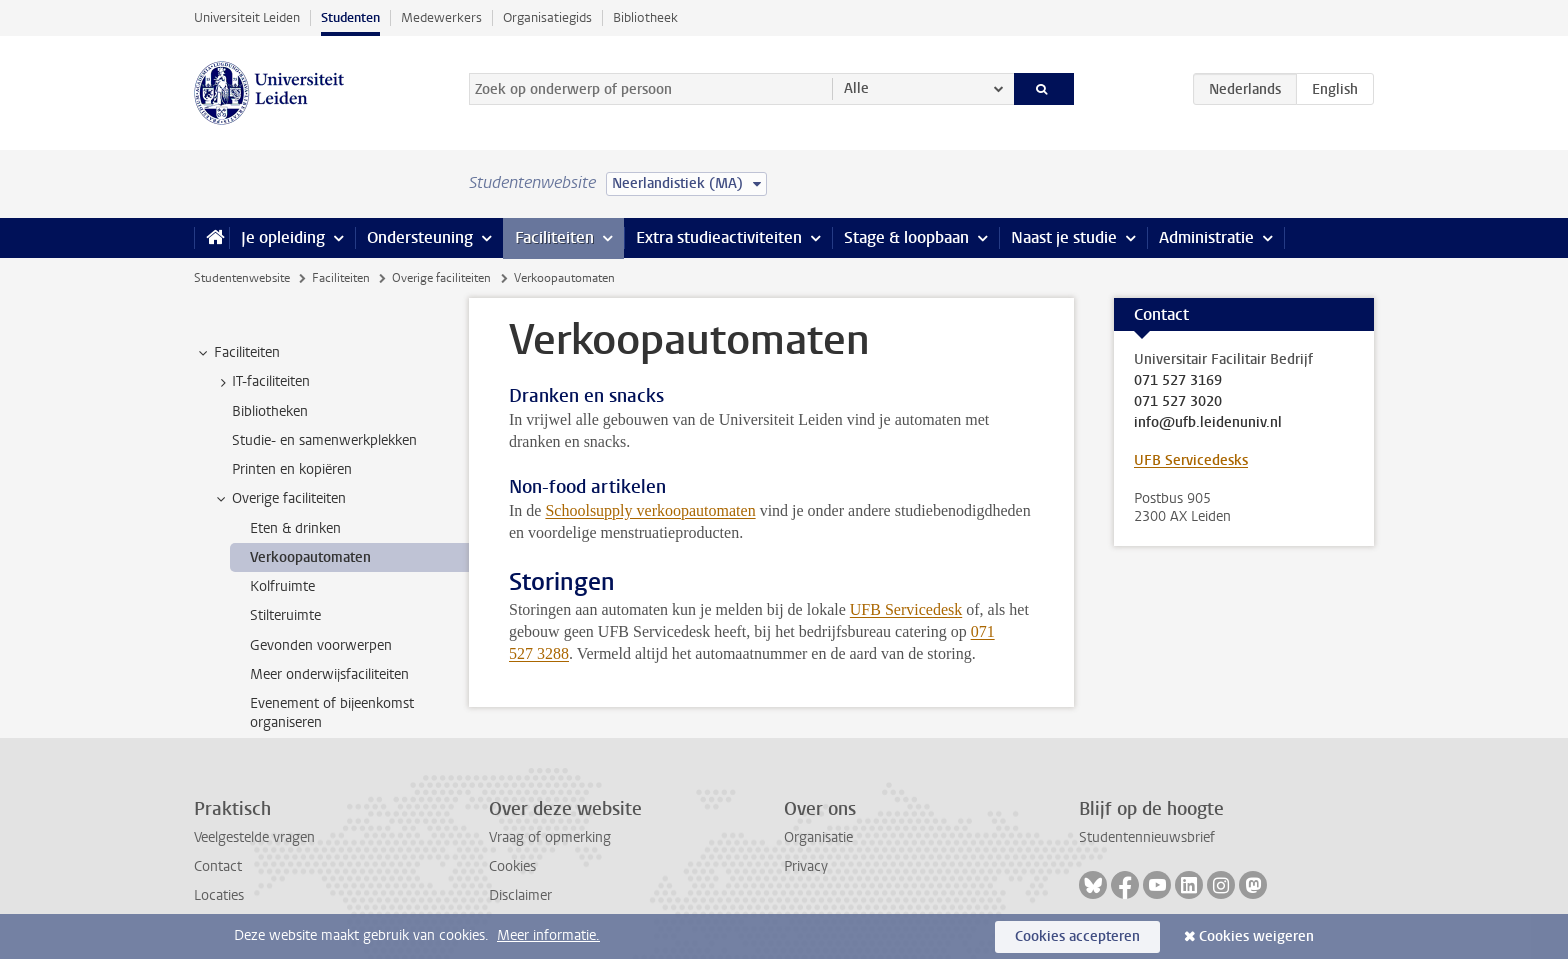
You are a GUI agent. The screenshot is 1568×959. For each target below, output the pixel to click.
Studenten (350, 17)
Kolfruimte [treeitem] (282, 586)
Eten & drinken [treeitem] (295, 528)
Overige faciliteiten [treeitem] (279, 499)
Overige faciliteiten (441, 278)
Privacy (806, 866)
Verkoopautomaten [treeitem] (310, 557)
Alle (856, 88)
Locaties (219, 895)
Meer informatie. (548, 935)
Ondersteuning (420, 237)
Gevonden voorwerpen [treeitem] (321, 645)
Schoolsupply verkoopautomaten (650, 510)
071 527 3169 (1178, 381)
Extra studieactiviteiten (719, 237)
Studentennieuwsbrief (1147, 837)
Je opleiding (283, 237)
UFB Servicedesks (1191, 460)
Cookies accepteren (1077, 936)
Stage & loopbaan (906, 237)
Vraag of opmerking (550, 837)
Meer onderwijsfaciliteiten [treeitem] (329, 674)
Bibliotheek (645, 17)
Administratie (1206, 237)
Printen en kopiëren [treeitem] (292, 469)
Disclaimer (520, 895)
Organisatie (818, 837)
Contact (218, 866)
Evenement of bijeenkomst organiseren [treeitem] (332, 713)
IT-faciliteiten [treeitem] (261, 382)
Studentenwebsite (242, 278)
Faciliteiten (554, 237)
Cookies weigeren (1256, 936)
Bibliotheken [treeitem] (270, 411)
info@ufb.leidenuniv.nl (1208, 423)
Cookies (512, 866)
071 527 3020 (1178, 402)
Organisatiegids (547, 17)
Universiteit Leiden (247, 17)
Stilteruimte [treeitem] (285, 615)
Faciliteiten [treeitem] (237, 353)
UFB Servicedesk (906, 609)
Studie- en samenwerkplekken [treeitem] (324, 440)
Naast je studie (1064, 237)
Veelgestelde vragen (254, 837)
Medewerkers (441, 17)
